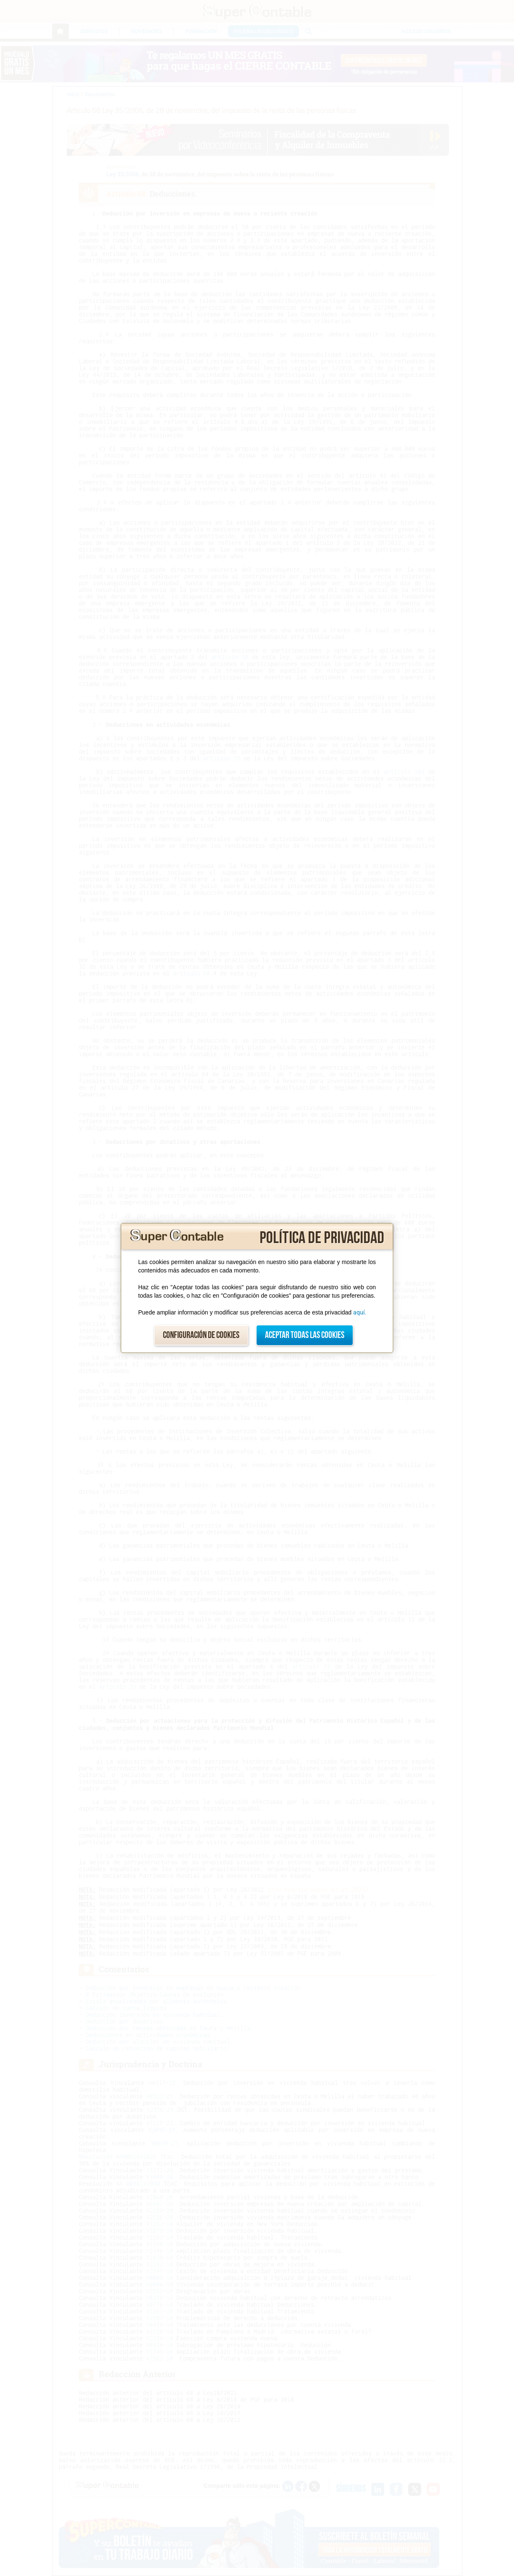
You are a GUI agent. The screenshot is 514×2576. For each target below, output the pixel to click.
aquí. (359, 1312)
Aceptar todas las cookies (304, 1335)
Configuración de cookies (201, 1335)
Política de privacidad (322, 1238)
